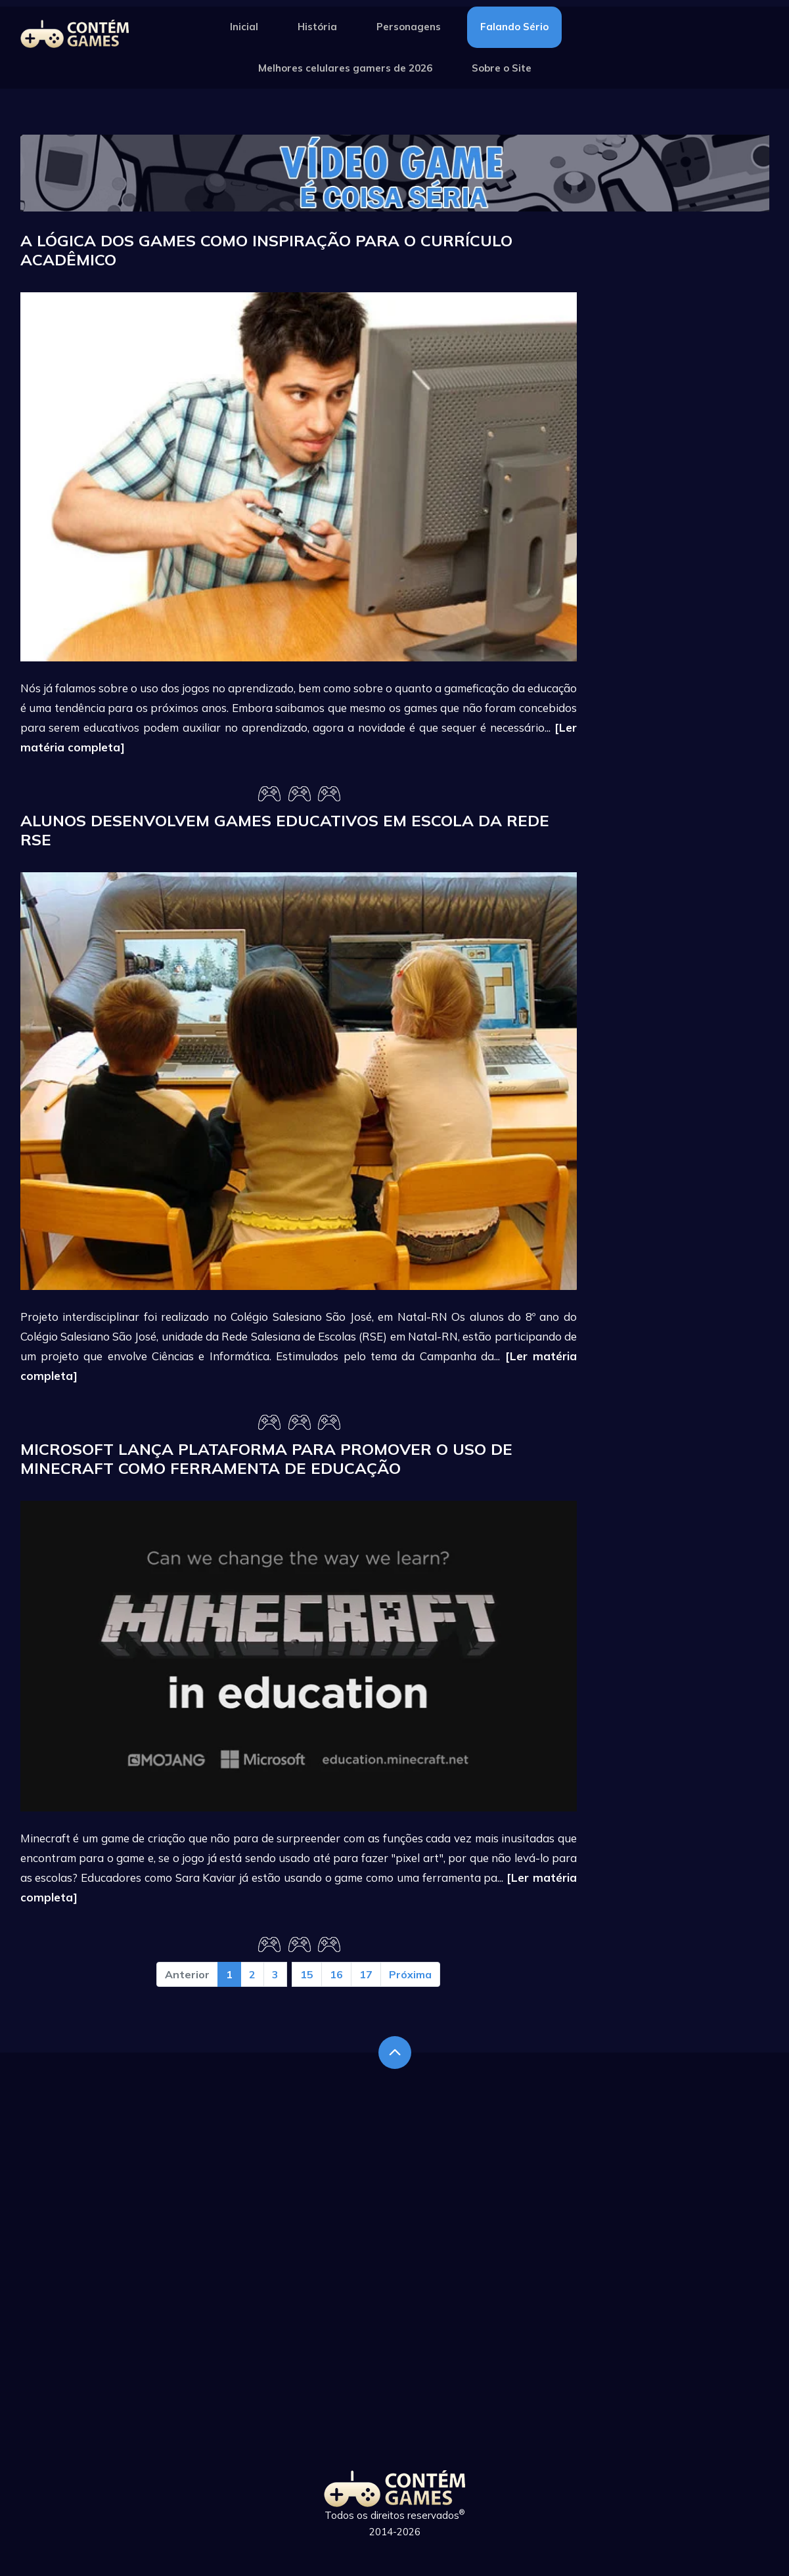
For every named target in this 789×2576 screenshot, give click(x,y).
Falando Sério (514, 26)
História (317, 26)
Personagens (408, 26)
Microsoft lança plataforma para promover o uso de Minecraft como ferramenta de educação (266, 1458)
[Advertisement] (683, 428)
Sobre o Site (501, 68)
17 (365, 1974)
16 (336, 1974)
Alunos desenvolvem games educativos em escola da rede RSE (284, 830)
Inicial (244, 26)
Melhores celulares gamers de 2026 (345, 68)
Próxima (410, 1974)
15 (306, 1974)
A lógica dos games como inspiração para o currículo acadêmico (266, 250)
